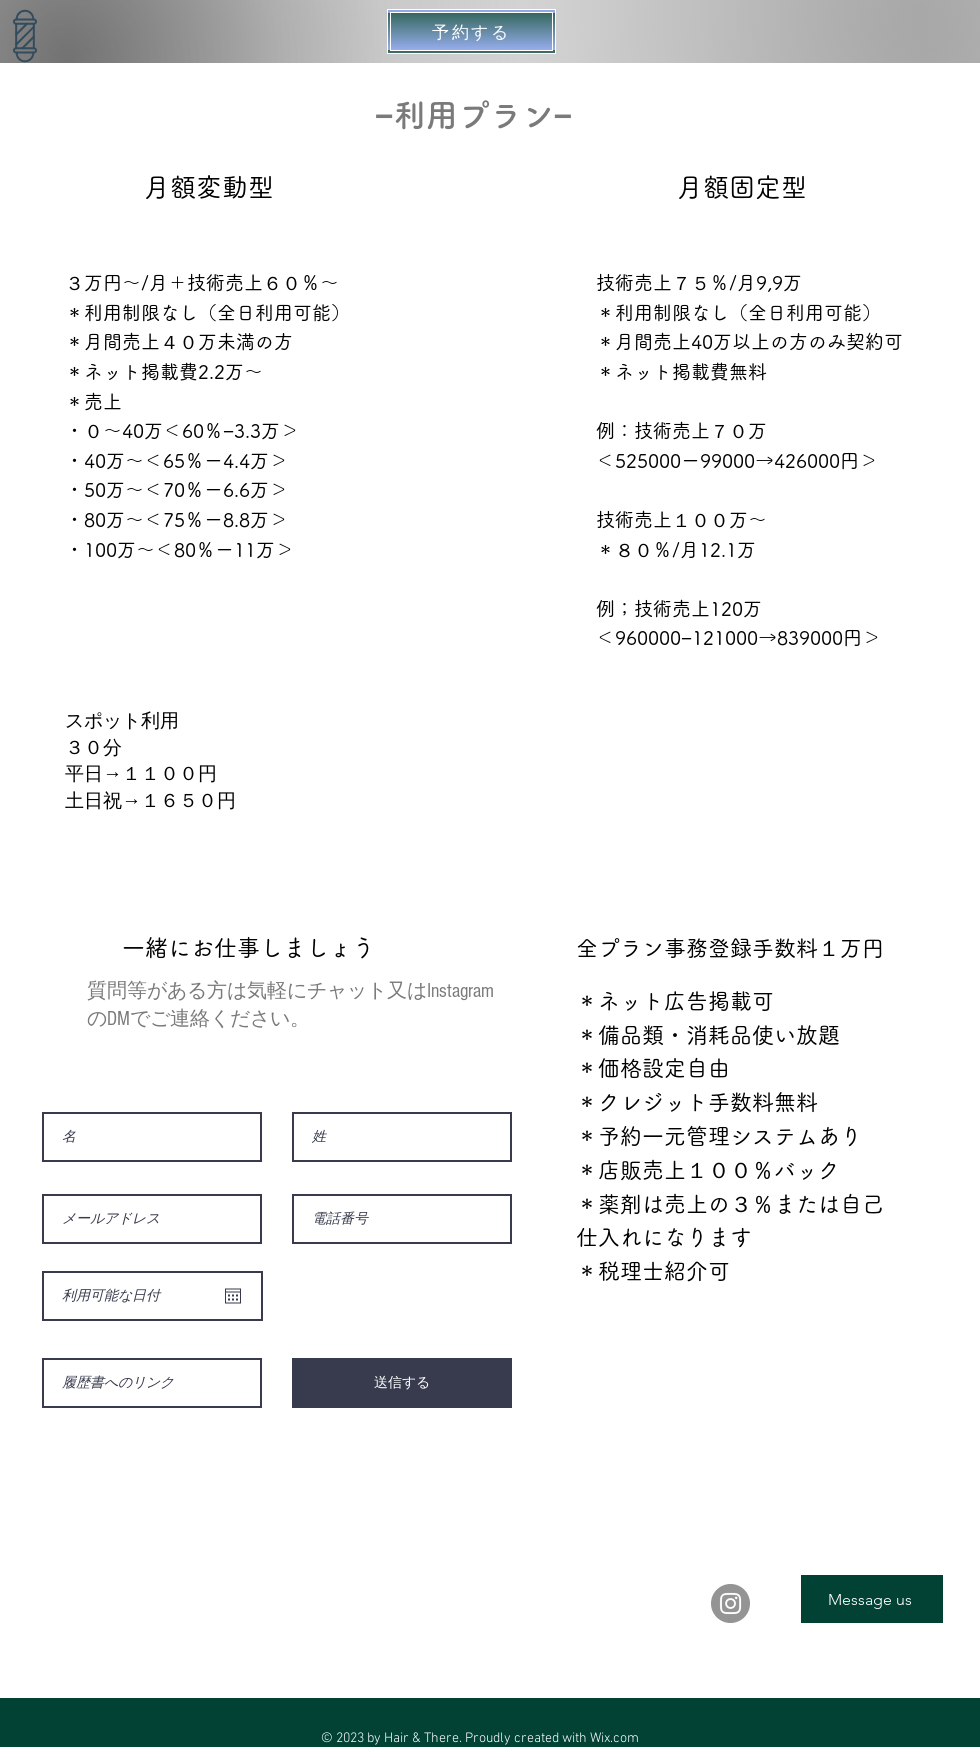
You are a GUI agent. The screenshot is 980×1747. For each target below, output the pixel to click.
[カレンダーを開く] (233, 1296)
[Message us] (872, 1599)
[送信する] (402, 1383)
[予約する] (471, 31)
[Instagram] (730, 1603)
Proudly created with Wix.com (552, 1738)
